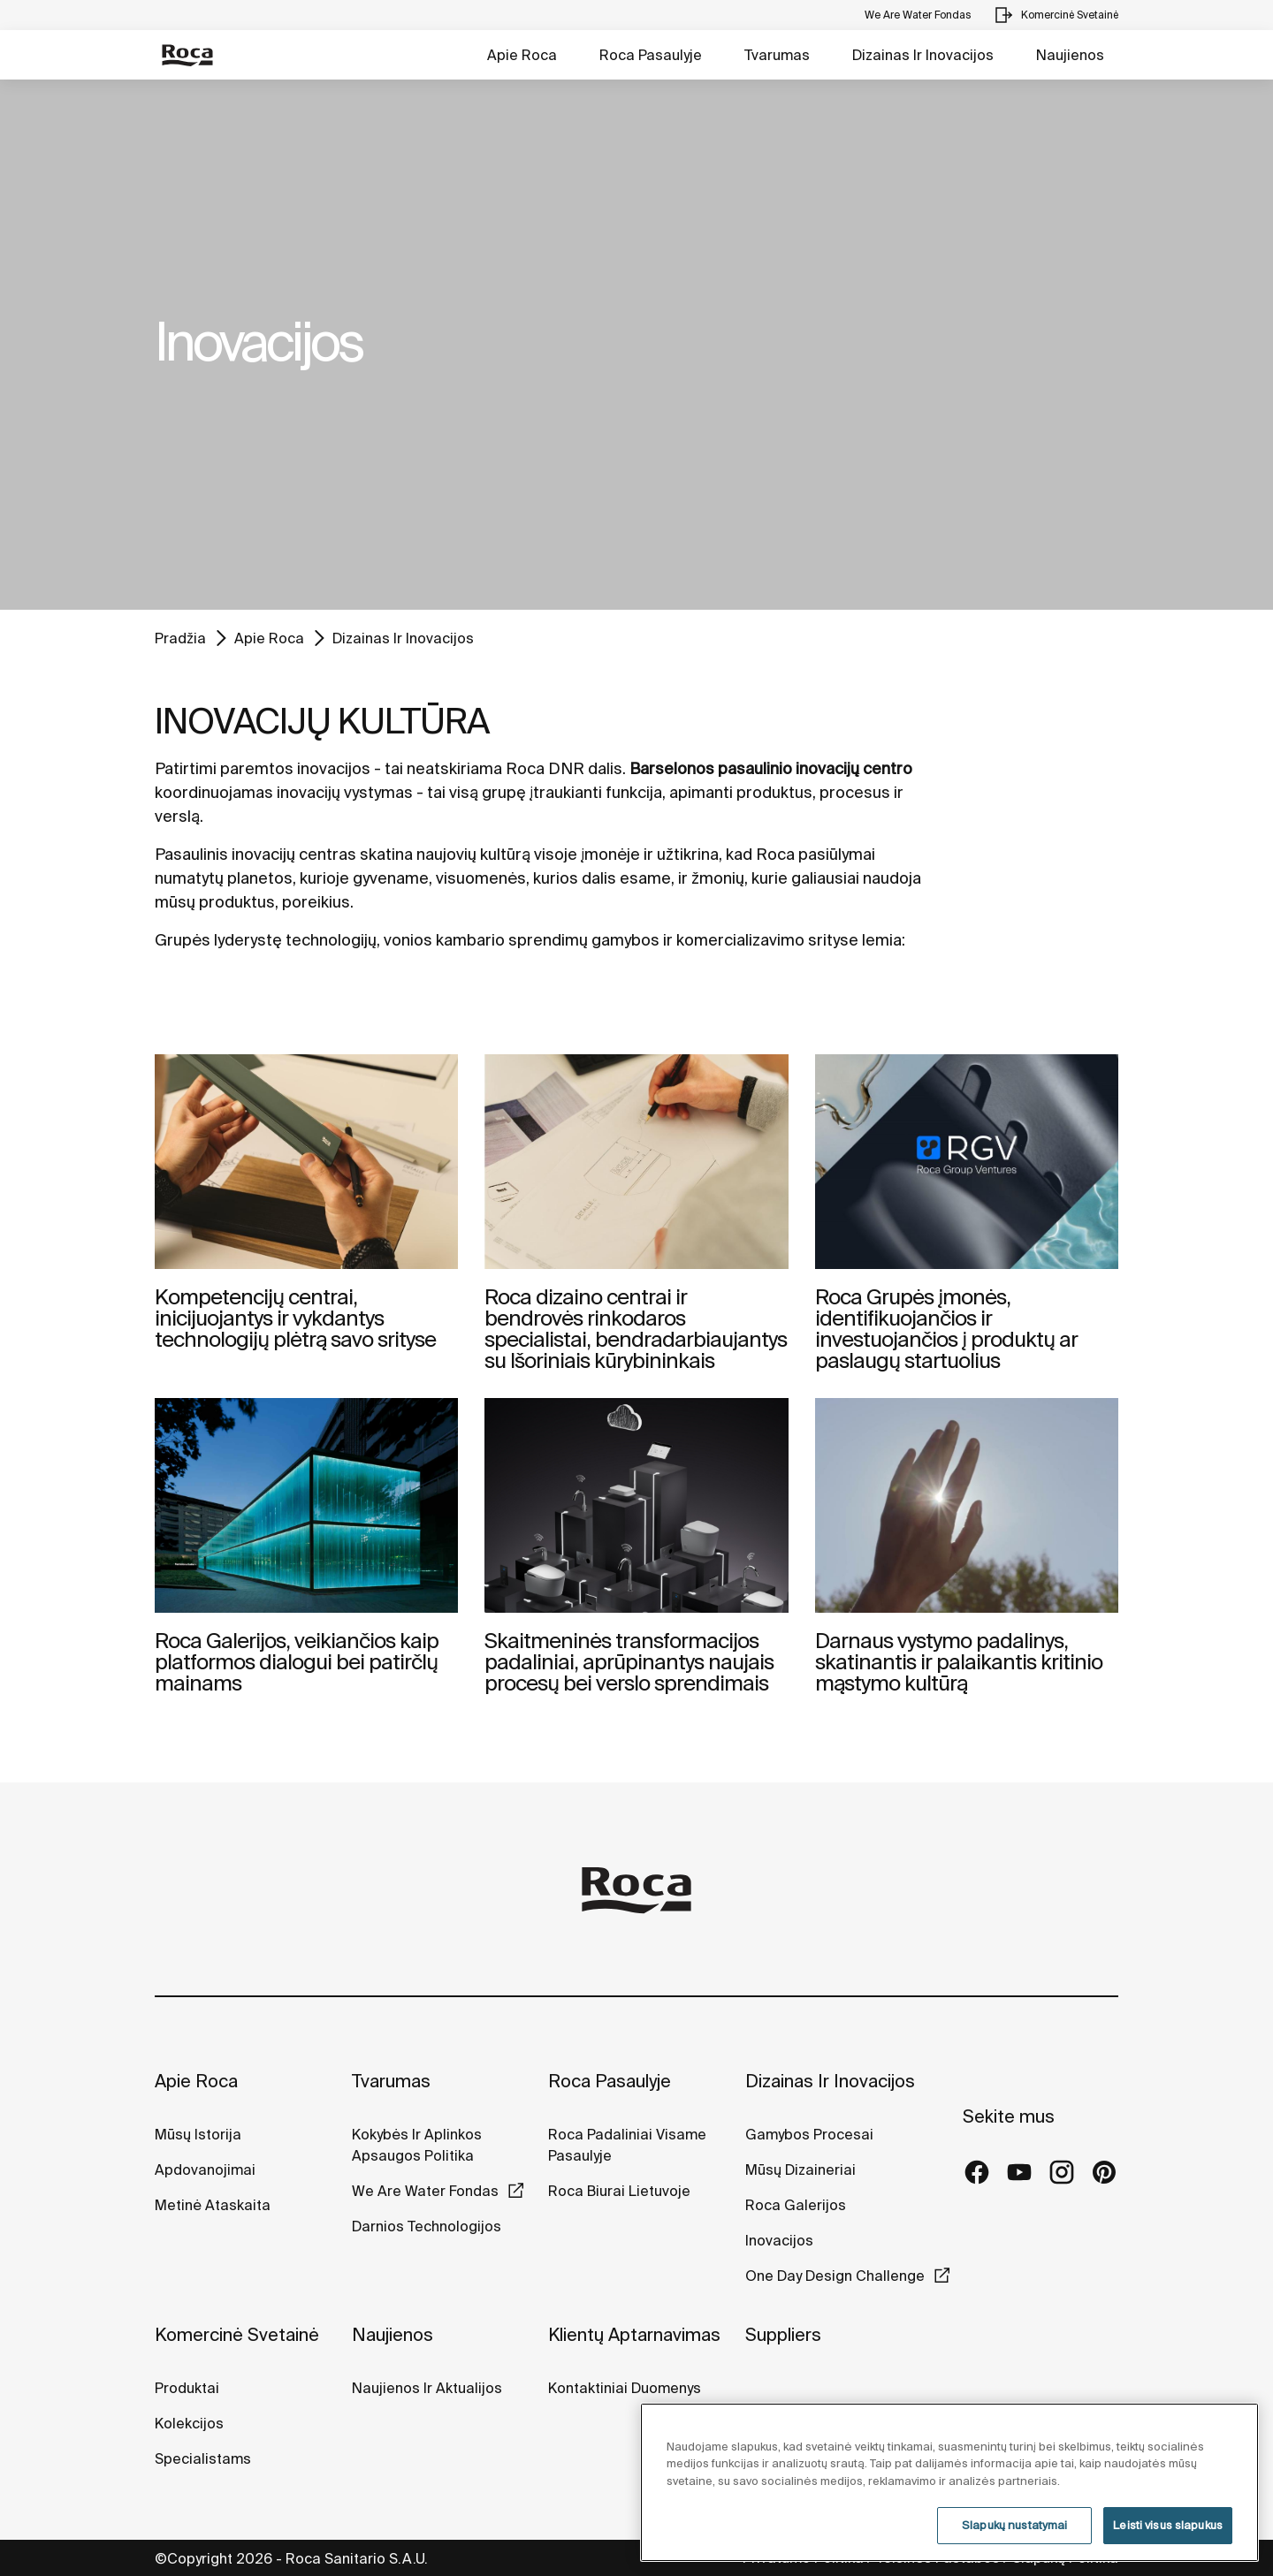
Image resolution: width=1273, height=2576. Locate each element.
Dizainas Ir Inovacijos (923, 55)
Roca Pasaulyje (650, 55)
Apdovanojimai (205, 2169)
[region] (949, 2482)
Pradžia (180, 638)
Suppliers (783, 2334)
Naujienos (1070, 55)
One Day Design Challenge (835, 2275)
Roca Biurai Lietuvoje (619, 2191)
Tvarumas (777, 55)
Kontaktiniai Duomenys (624, 2388)
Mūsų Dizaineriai (800, 2169)
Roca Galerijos (795, 2205)
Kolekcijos (189, 2423)
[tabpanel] (636, 345)
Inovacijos (779, 2240)
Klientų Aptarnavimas (634, 2334)
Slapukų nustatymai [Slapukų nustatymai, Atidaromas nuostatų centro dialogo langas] (1014, 2525)
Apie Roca (522, 55)
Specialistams (203, 2458)
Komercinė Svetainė (237, 2334)
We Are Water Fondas (425, 2191)
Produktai (187, 2388)
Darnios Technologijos (426, 2226)
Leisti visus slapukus (1168, 2525)
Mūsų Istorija (198, 2134)
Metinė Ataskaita (213, 2205)
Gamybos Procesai (809, 2134)
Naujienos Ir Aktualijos (427, 2388)
